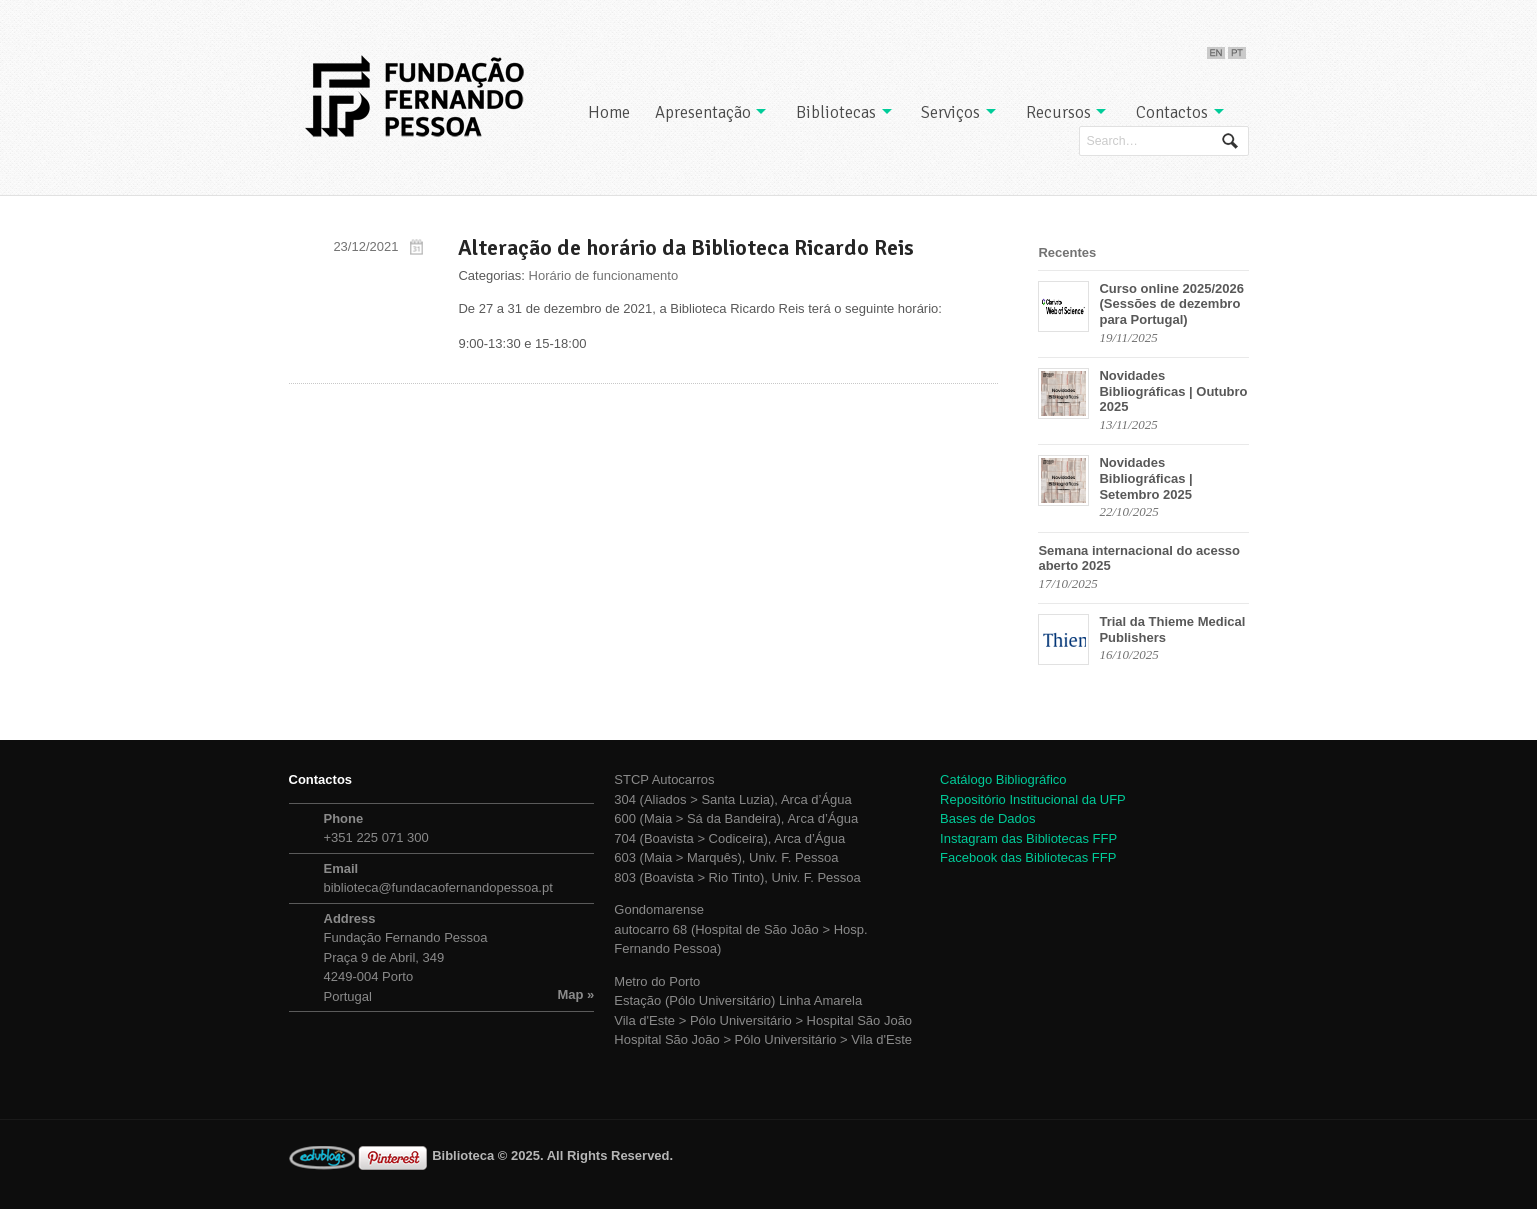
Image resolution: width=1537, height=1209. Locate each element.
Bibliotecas (836, 112)
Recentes (1067, 252)
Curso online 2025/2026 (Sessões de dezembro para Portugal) (1171, 304)
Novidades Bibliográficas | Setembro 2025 (1145, 478)
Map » (576, 994)
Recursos (1058, 112)
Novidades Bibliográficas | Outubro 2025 (1173, 391)
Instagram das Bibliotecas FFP (1028, 838)
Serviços (950, 112)
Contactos (1172, 112)
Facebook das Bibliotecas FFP (1028, 857)
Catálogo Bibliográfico (1003, 779)
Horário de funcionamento (604, 275)
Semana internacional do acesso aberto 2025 (1139, 558)
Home (609, 112)
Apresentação (703, 112)
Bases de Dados (987, 818)
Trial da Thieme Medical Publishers (1172, 629)
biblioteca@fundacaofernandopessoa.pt (438, 887)
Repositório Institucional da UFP (1033, 799)
